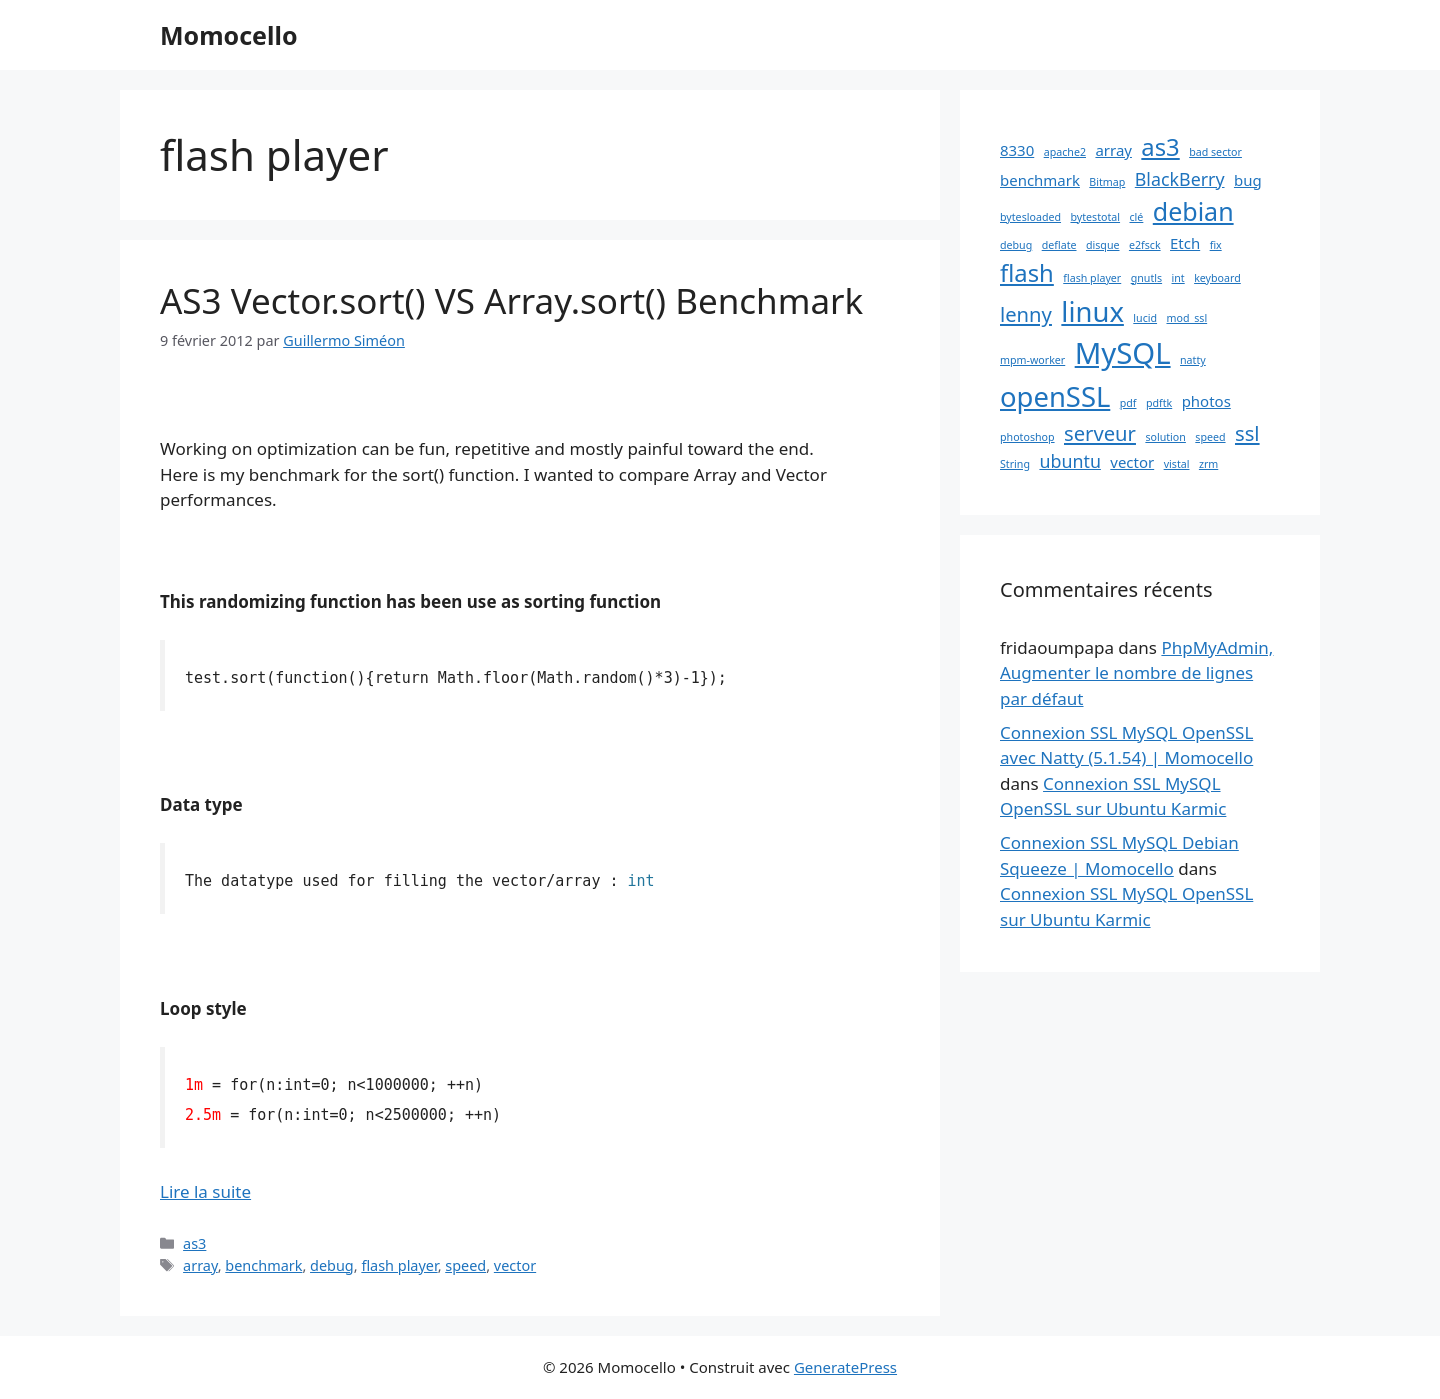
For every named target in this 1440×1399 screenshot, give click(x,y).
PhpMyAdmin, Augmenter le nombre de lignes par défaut (1136, 673)
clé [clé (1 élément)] (1136, 217)
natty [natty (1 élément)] (1193, 360)
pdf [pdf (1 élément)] (1128, 403)
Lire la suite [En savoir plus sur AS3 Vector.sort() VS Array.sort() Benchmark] (205, 1191)
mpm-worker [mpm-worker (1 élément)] (1032, 360)
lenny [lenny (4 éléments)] (1026, 314)
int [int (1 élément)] (1178, 278)
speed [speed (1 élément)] (1210, 437)
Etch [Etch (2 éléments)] (1185, 243)
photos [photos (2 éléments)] (1206, 401)
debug (332, 1265)
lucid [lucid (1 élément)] (1145, 318)
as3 (194, 1243)
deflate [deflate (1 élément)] (1059, 245)
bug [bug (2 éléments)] (1248, 180)
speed (465, 1265)
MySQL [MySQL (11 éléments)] (1123, 353)
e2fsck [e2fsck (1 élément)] (1145, 245)
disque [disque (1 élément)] (1103, 245)
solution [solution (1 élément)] (1165, 437)
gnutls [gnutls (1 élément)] (1146, 278)
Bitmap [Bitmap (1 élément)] (1107, 182)
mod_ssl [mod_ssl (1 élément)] (1186, 318)
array (200, 1265)
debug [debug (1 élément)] (1016, 245)
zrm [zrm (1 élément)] (1208, 464)
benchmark (263, 1265)
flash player (399, 1265)
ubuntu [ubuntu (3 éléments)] (1069, 461)
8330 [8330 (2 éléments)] (1017, 150)
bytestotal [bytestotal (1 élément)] (1095, 217)
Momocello (229, 35)
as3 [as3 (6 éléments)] (1160, 147)
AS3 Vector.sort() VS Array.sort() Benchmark (511, 300)
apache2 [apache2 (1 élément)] (1065, 152)
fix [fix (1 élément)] (1216, 245)
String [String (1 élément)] (1015, 464)
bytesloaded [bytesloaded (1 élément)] (1030, 217)
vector (515, 1265)
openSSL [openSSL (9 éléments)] (1055, 396)
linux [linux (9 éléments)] (1092, 311)
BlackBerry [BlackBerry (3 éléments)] (1180, 179)
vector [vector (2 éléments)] (1132, 462)
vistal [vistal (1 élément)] (1177, 464)
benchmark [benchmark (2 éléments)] (1040, 180)
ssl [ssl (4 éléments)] (1247, 433)
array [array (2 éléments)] (1113, 150)
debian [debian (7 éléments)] (1193, 211)
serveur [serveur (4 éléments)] (1100, 433)
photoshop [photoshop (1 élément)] (1027, 437)
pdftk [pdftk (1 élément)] (1159, 403)
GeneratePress (845, 1367)
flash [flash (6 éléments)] (1027, 273)
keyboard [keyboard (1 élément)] (1217, 278)
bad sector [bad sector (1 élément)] (1215, 152)
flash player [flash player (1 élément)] (1092, 278)
